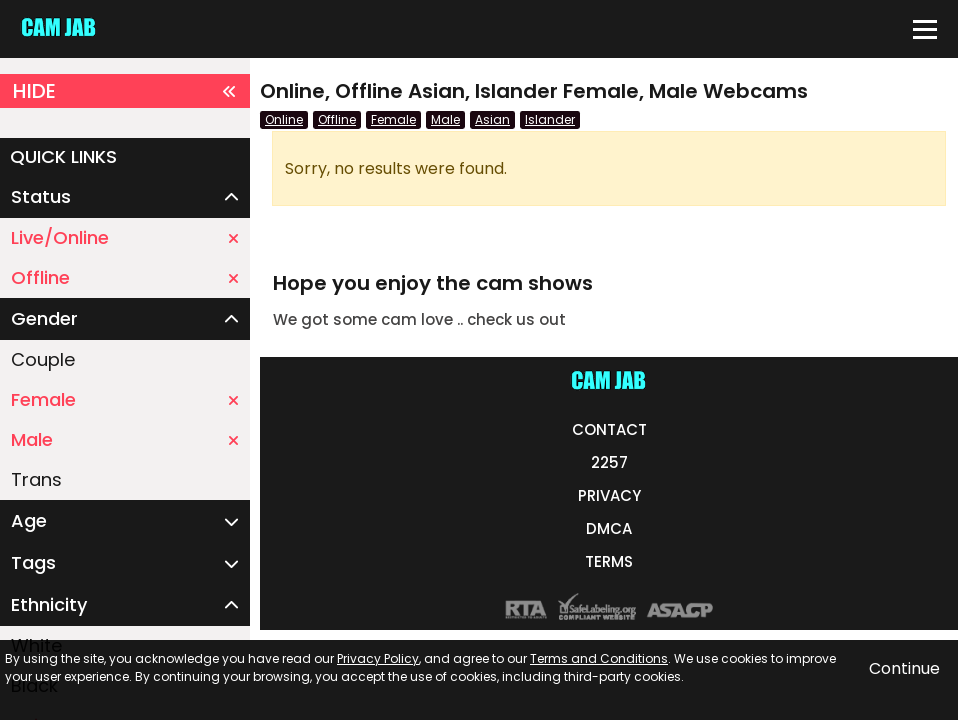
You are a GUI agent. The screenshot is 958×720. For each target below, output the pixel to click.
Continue (904, 668)
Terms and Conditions (599, 658)
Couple (43, 359)
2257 (609, 462)
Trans (36, 479)
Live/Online (125, 237)
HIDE (125, 91)
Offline (125, 277)
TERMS (609, 561)
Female (125, 399)
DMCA (609, 528)
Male (125, 439)
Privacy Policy (378, 658)
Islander (550, 119)
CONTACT (609, 429)
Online (284, 119)
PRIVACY (609, 495)
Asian (492, 119)
